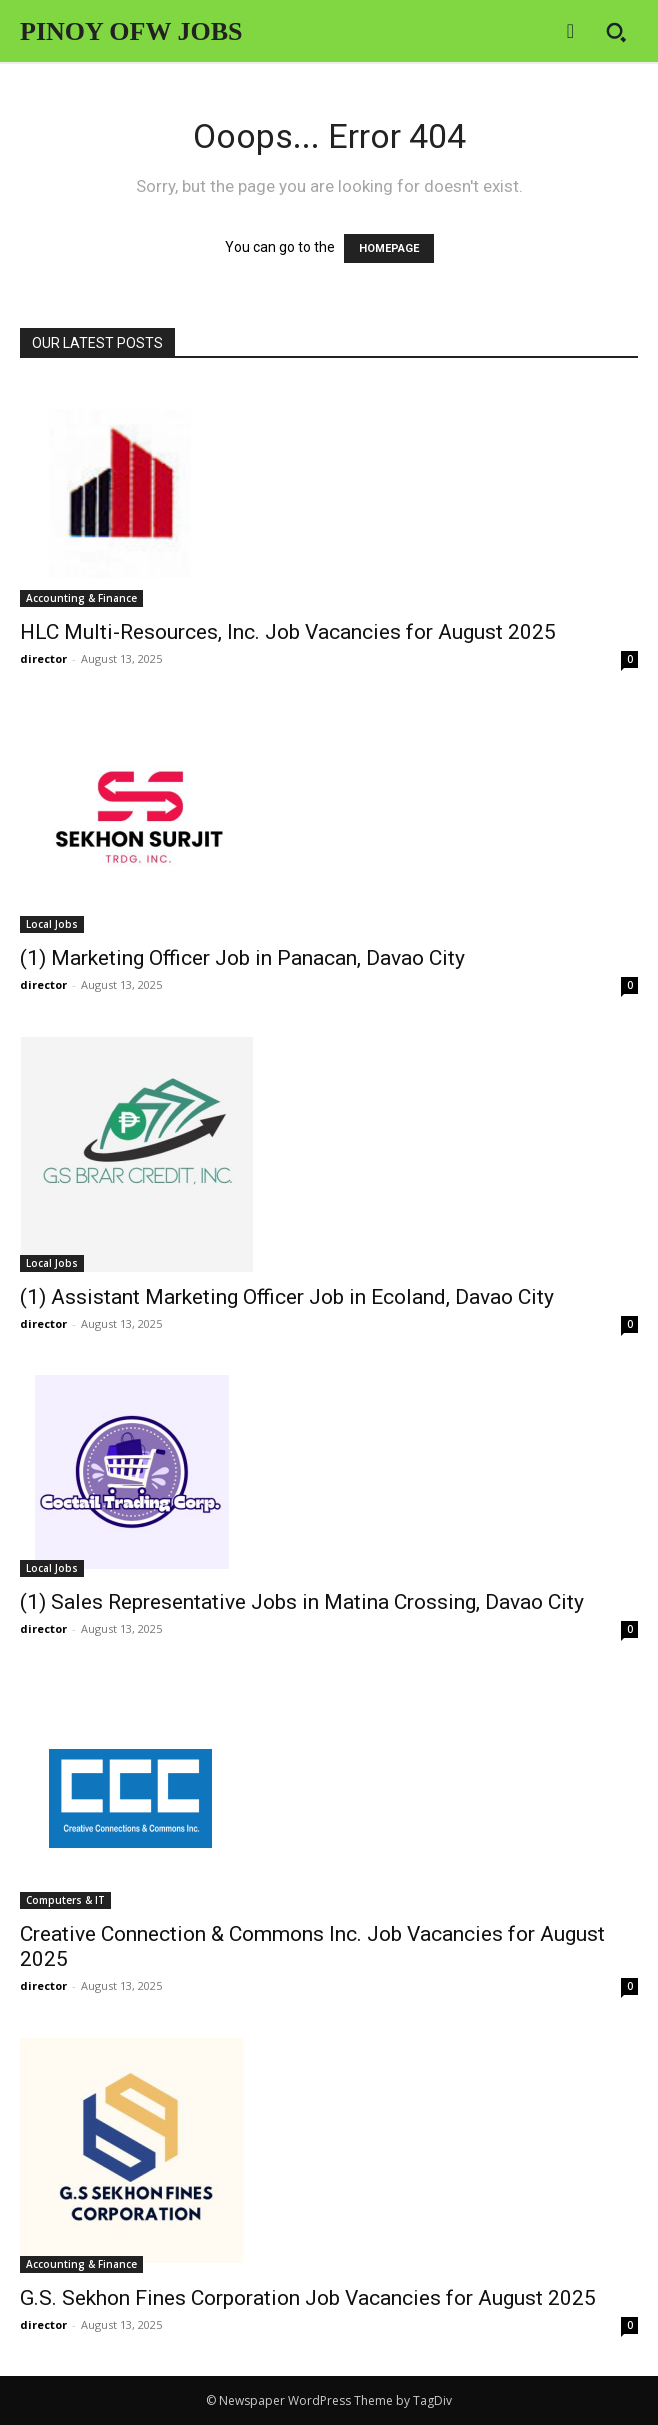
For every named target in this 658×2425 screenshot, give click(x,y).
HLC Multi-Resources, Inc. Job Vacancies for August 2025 (288, 632)
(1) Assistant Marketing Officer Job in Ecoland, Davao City (287, 1297)
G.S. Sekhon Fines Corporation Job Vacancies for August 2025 (308, 2298)
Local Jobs (52, 924)
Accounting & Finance (81, 598)
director (43, 658)
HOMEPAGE (389, 248)
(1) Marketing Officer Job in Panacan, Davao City (242, 958)
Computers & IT (65, 1900)
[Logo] (131, 32)
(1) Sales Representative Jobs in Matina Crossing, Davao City (302, 1602)
